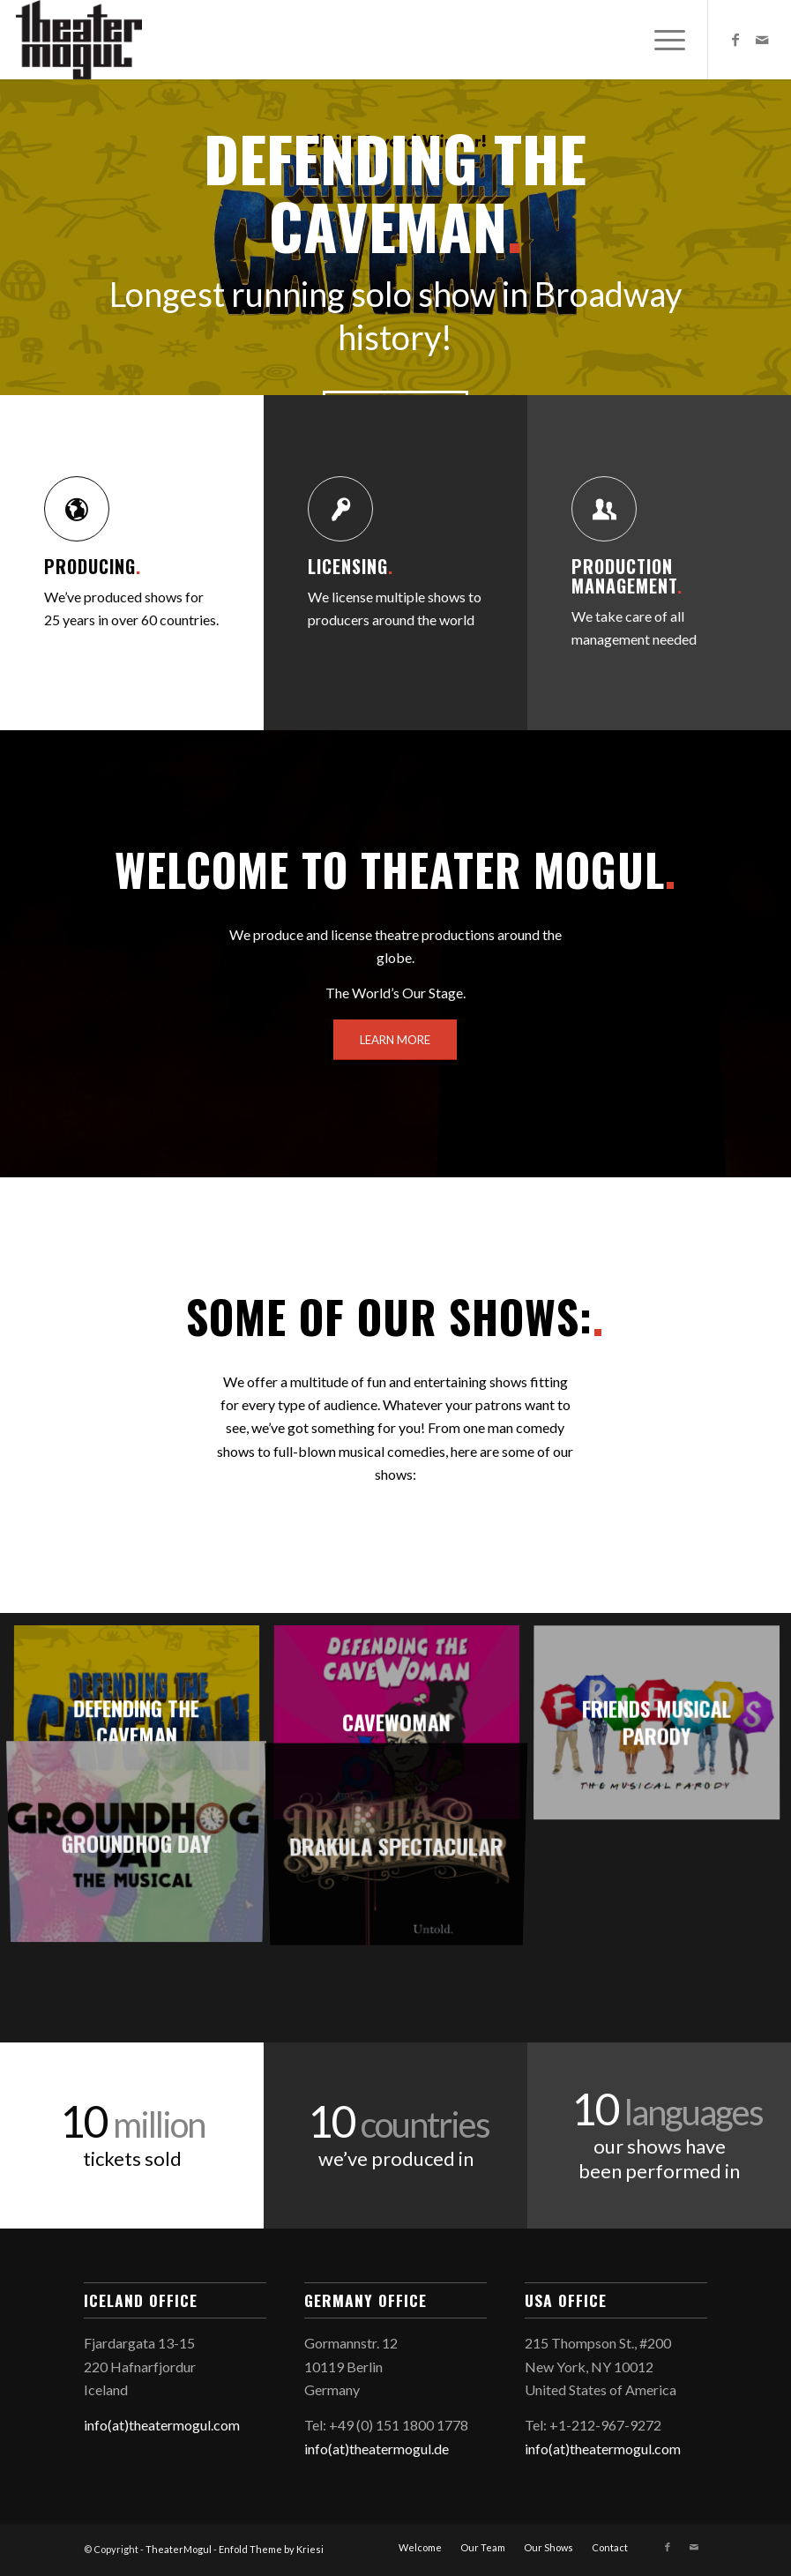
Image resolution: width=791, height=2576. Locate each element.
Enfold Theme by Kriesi (271, 2549)
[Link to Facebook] (735, 39)
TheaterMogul (179, 2549)
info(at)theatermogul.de (376, 2448)
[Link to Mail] (762, 39)
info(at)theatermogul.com (162, 2424)
